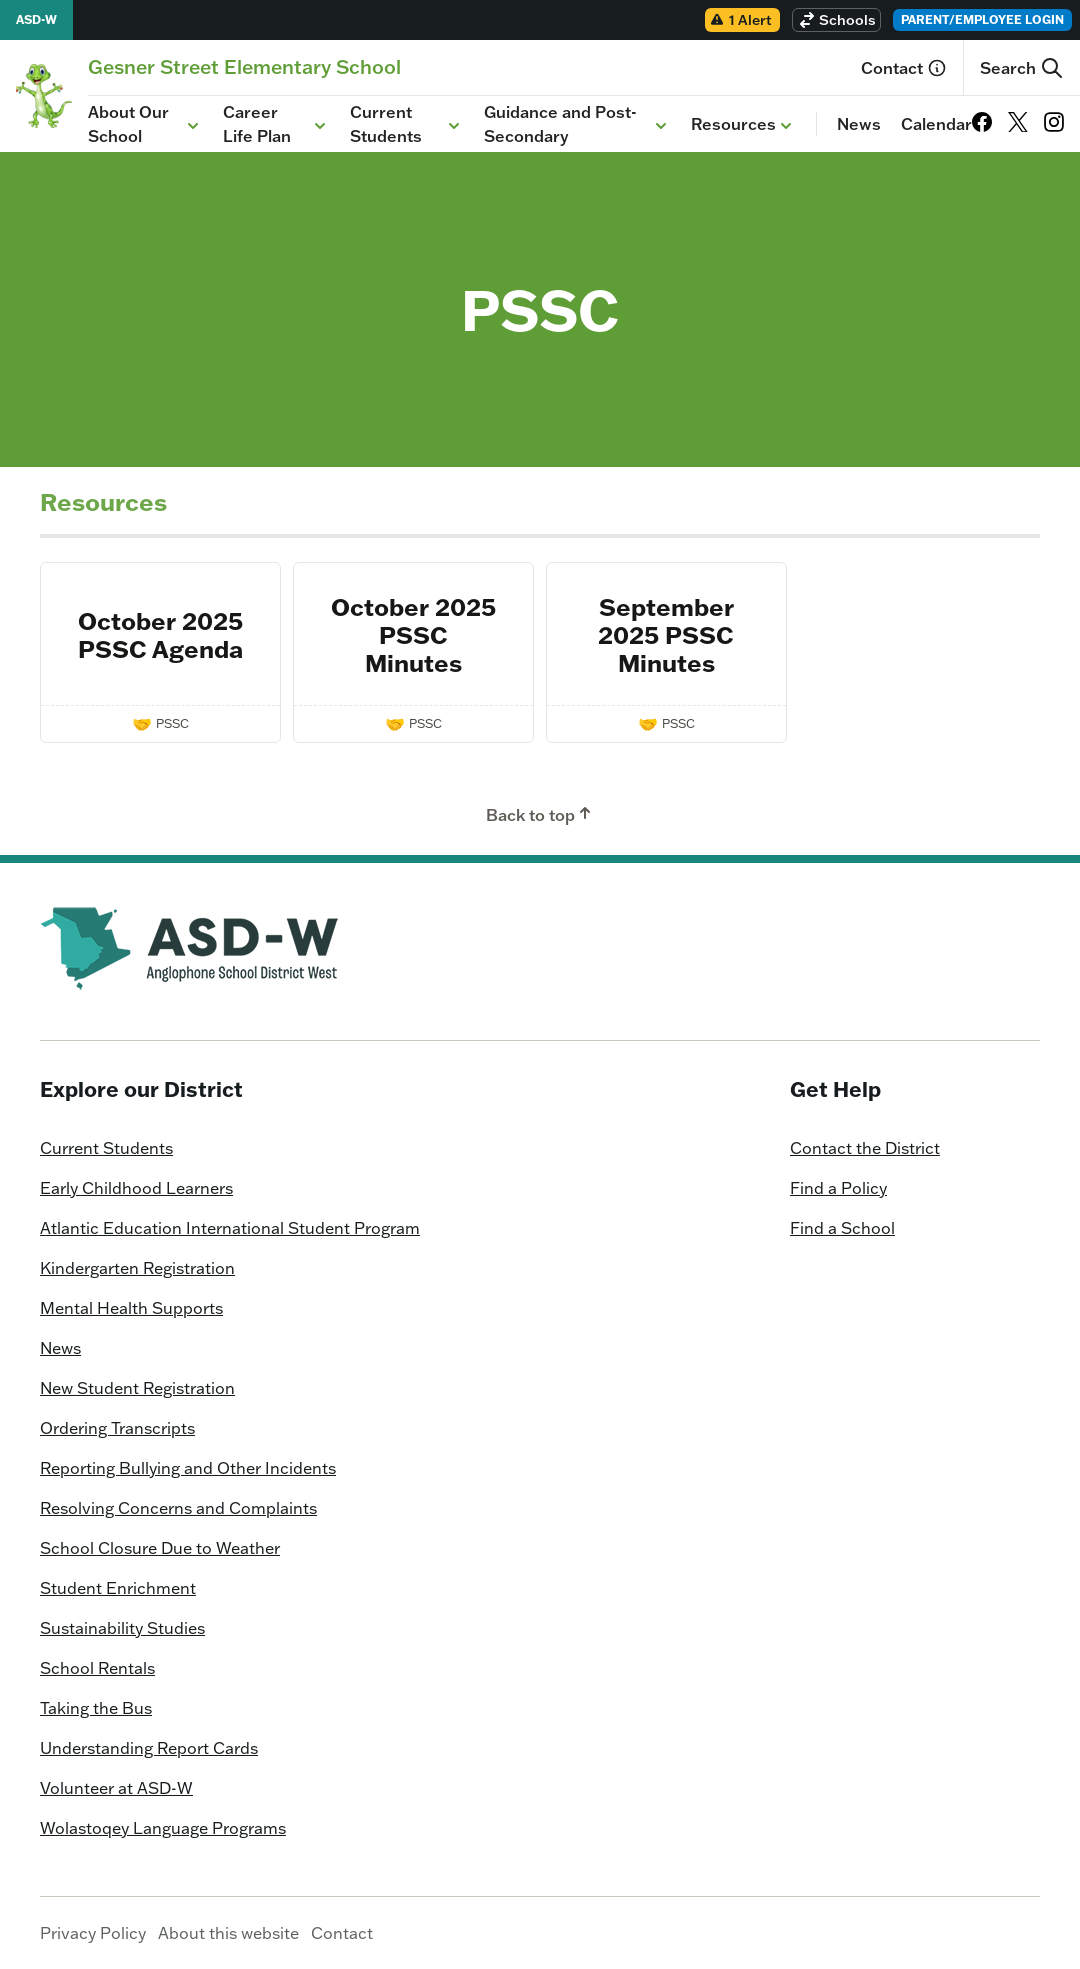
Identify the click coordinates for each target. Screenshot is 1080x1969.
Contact (904, 68)
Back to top (540, 814)
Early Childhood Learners (136, 1188)
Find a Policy (838, 1188)
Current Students (407, 124)
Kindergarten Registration (137, 1268)
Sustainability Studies (122, 1628)
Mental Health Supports (131, 1308)
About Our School (145, 124)
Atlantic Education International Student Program (230, 1228)
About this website (228, 1933)
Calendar (936, 124)
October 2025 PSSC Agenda (160, 634)
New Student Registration (137, 1388)
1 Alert (740, 20)
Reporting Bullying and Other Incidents (188, 1468)
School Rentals (97, 1668)
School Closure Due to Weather (160, 1548)
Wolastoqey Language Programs (163, 1828)
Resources (743, 125)
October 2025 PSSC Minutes (413, 634)
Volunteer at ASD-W (116, 1788)
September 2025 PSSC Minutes (666, 634)
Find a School (842, 1228)
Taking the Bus (96, 1708)
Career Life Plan (276, 124)
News (859, 124)
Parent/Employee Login (982, 19)
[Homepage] (244, 66)
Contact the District (865, 1148)
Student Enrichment (118, 1588)
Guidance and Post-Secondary (577, 124)
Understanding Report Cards (149, 1748)
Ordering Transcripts (117, 1428)
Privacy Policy (93, 1933)
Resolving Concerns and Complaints (178, 1508)
